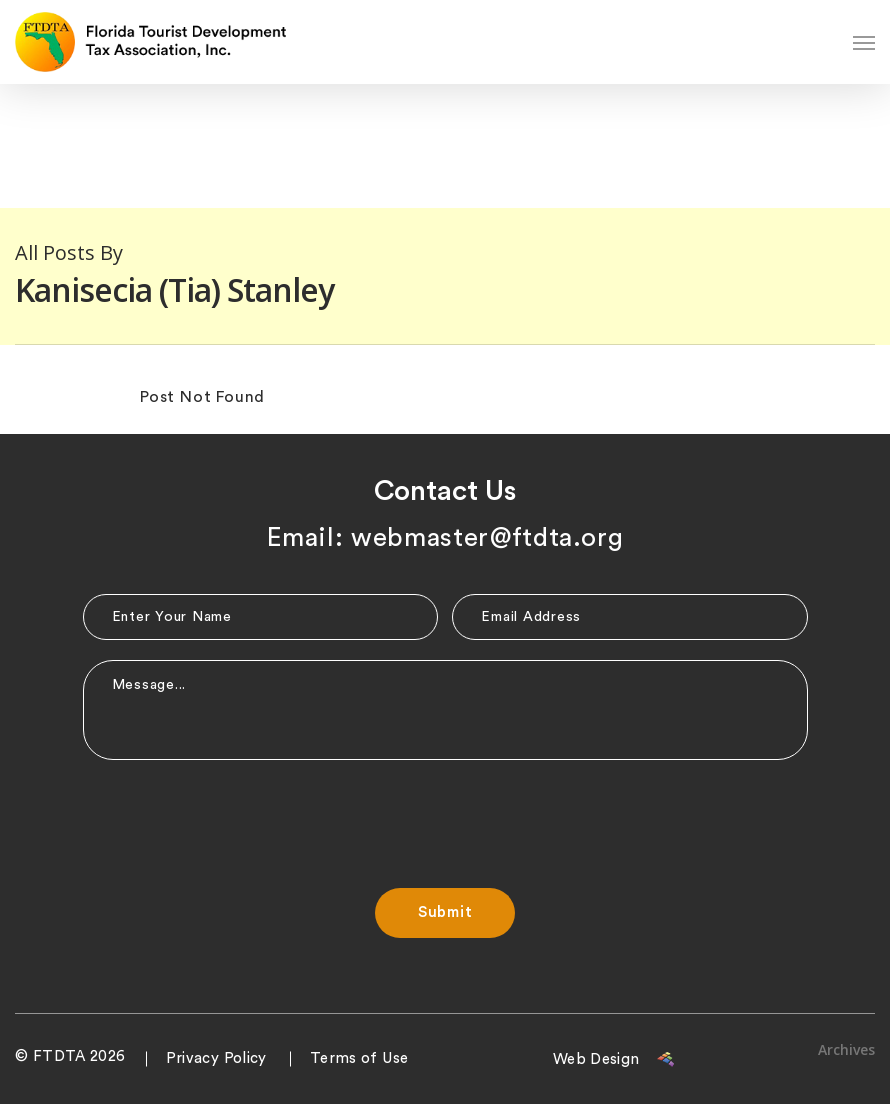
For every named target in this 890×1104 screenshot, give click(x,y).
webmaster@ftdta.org (487, 538)
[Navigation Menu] (864, 42)
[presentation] (445, 819)
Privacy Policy (216, 1058)
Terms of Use (359, 1058)
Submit (445, 912)
